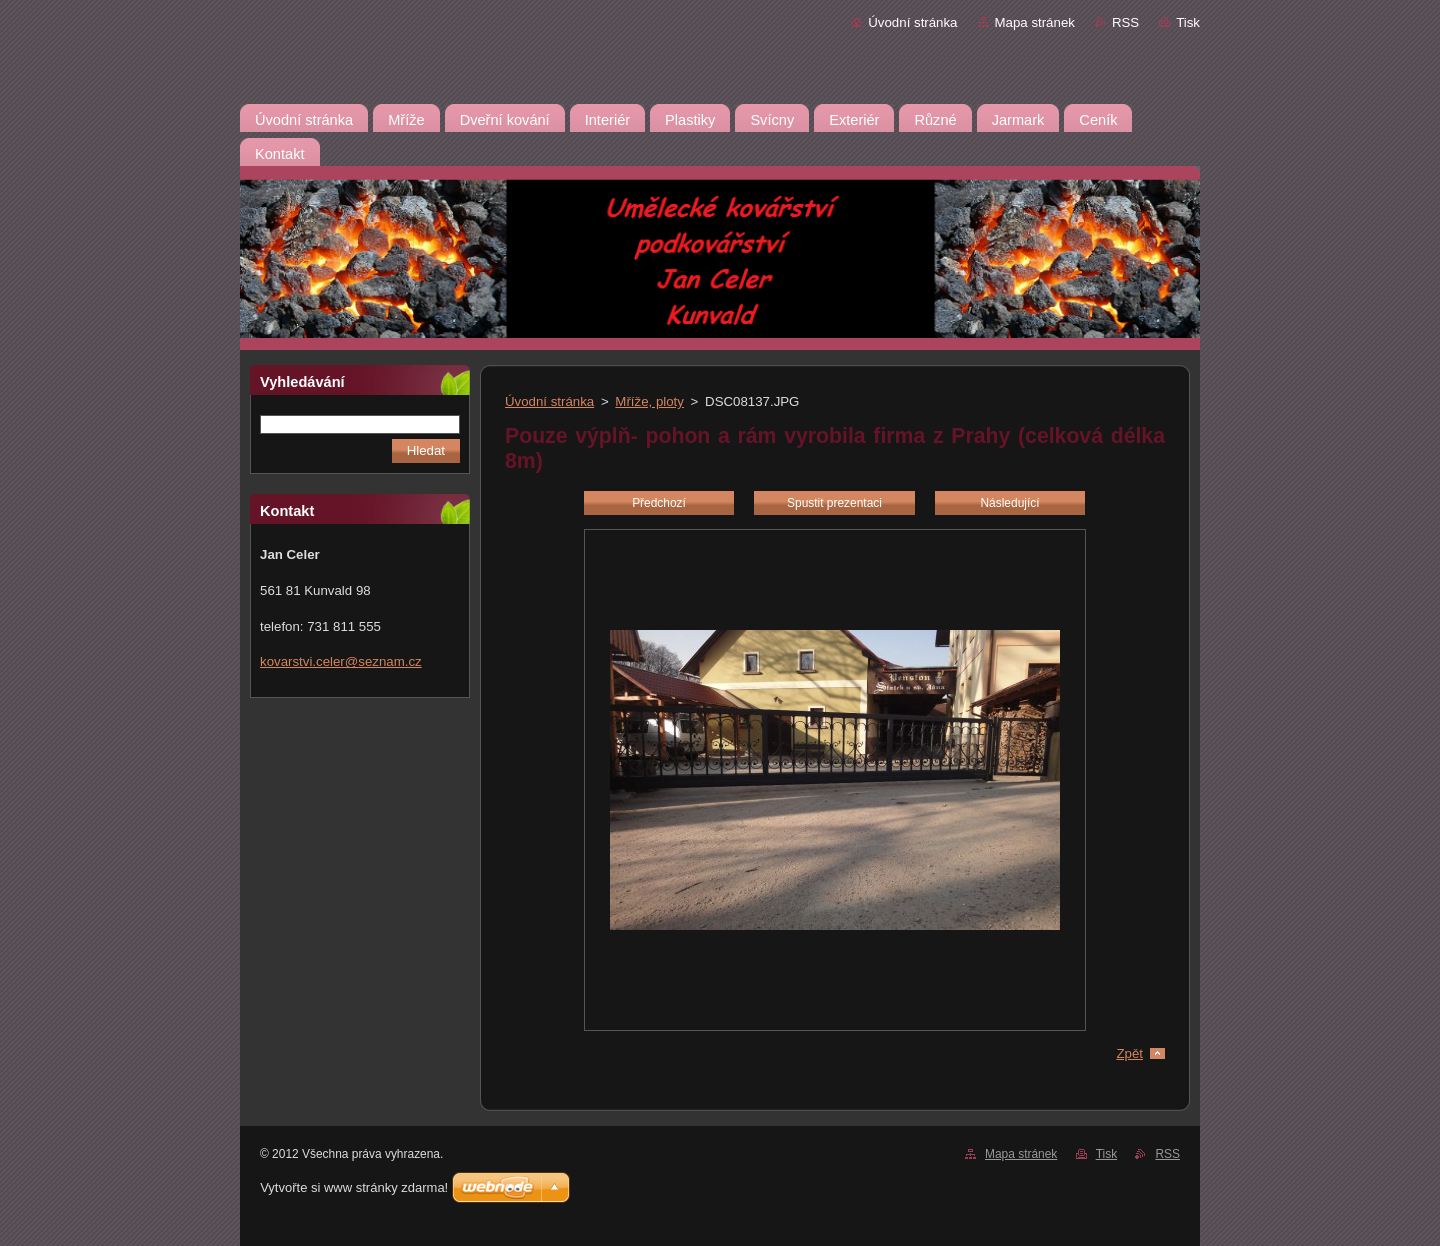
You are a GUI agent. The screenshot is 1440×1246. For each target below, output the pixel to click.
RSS (1125, 22)
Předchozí (659, 503)
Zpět (1129, 1053)
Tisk (1188, 22)
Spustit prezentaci (834, 503)
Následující (1009, 503)
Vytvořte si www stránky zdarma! (354, 1187)
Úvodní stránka (912, 22)
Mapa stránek (1035, 22)
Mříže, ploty (649, 401)
